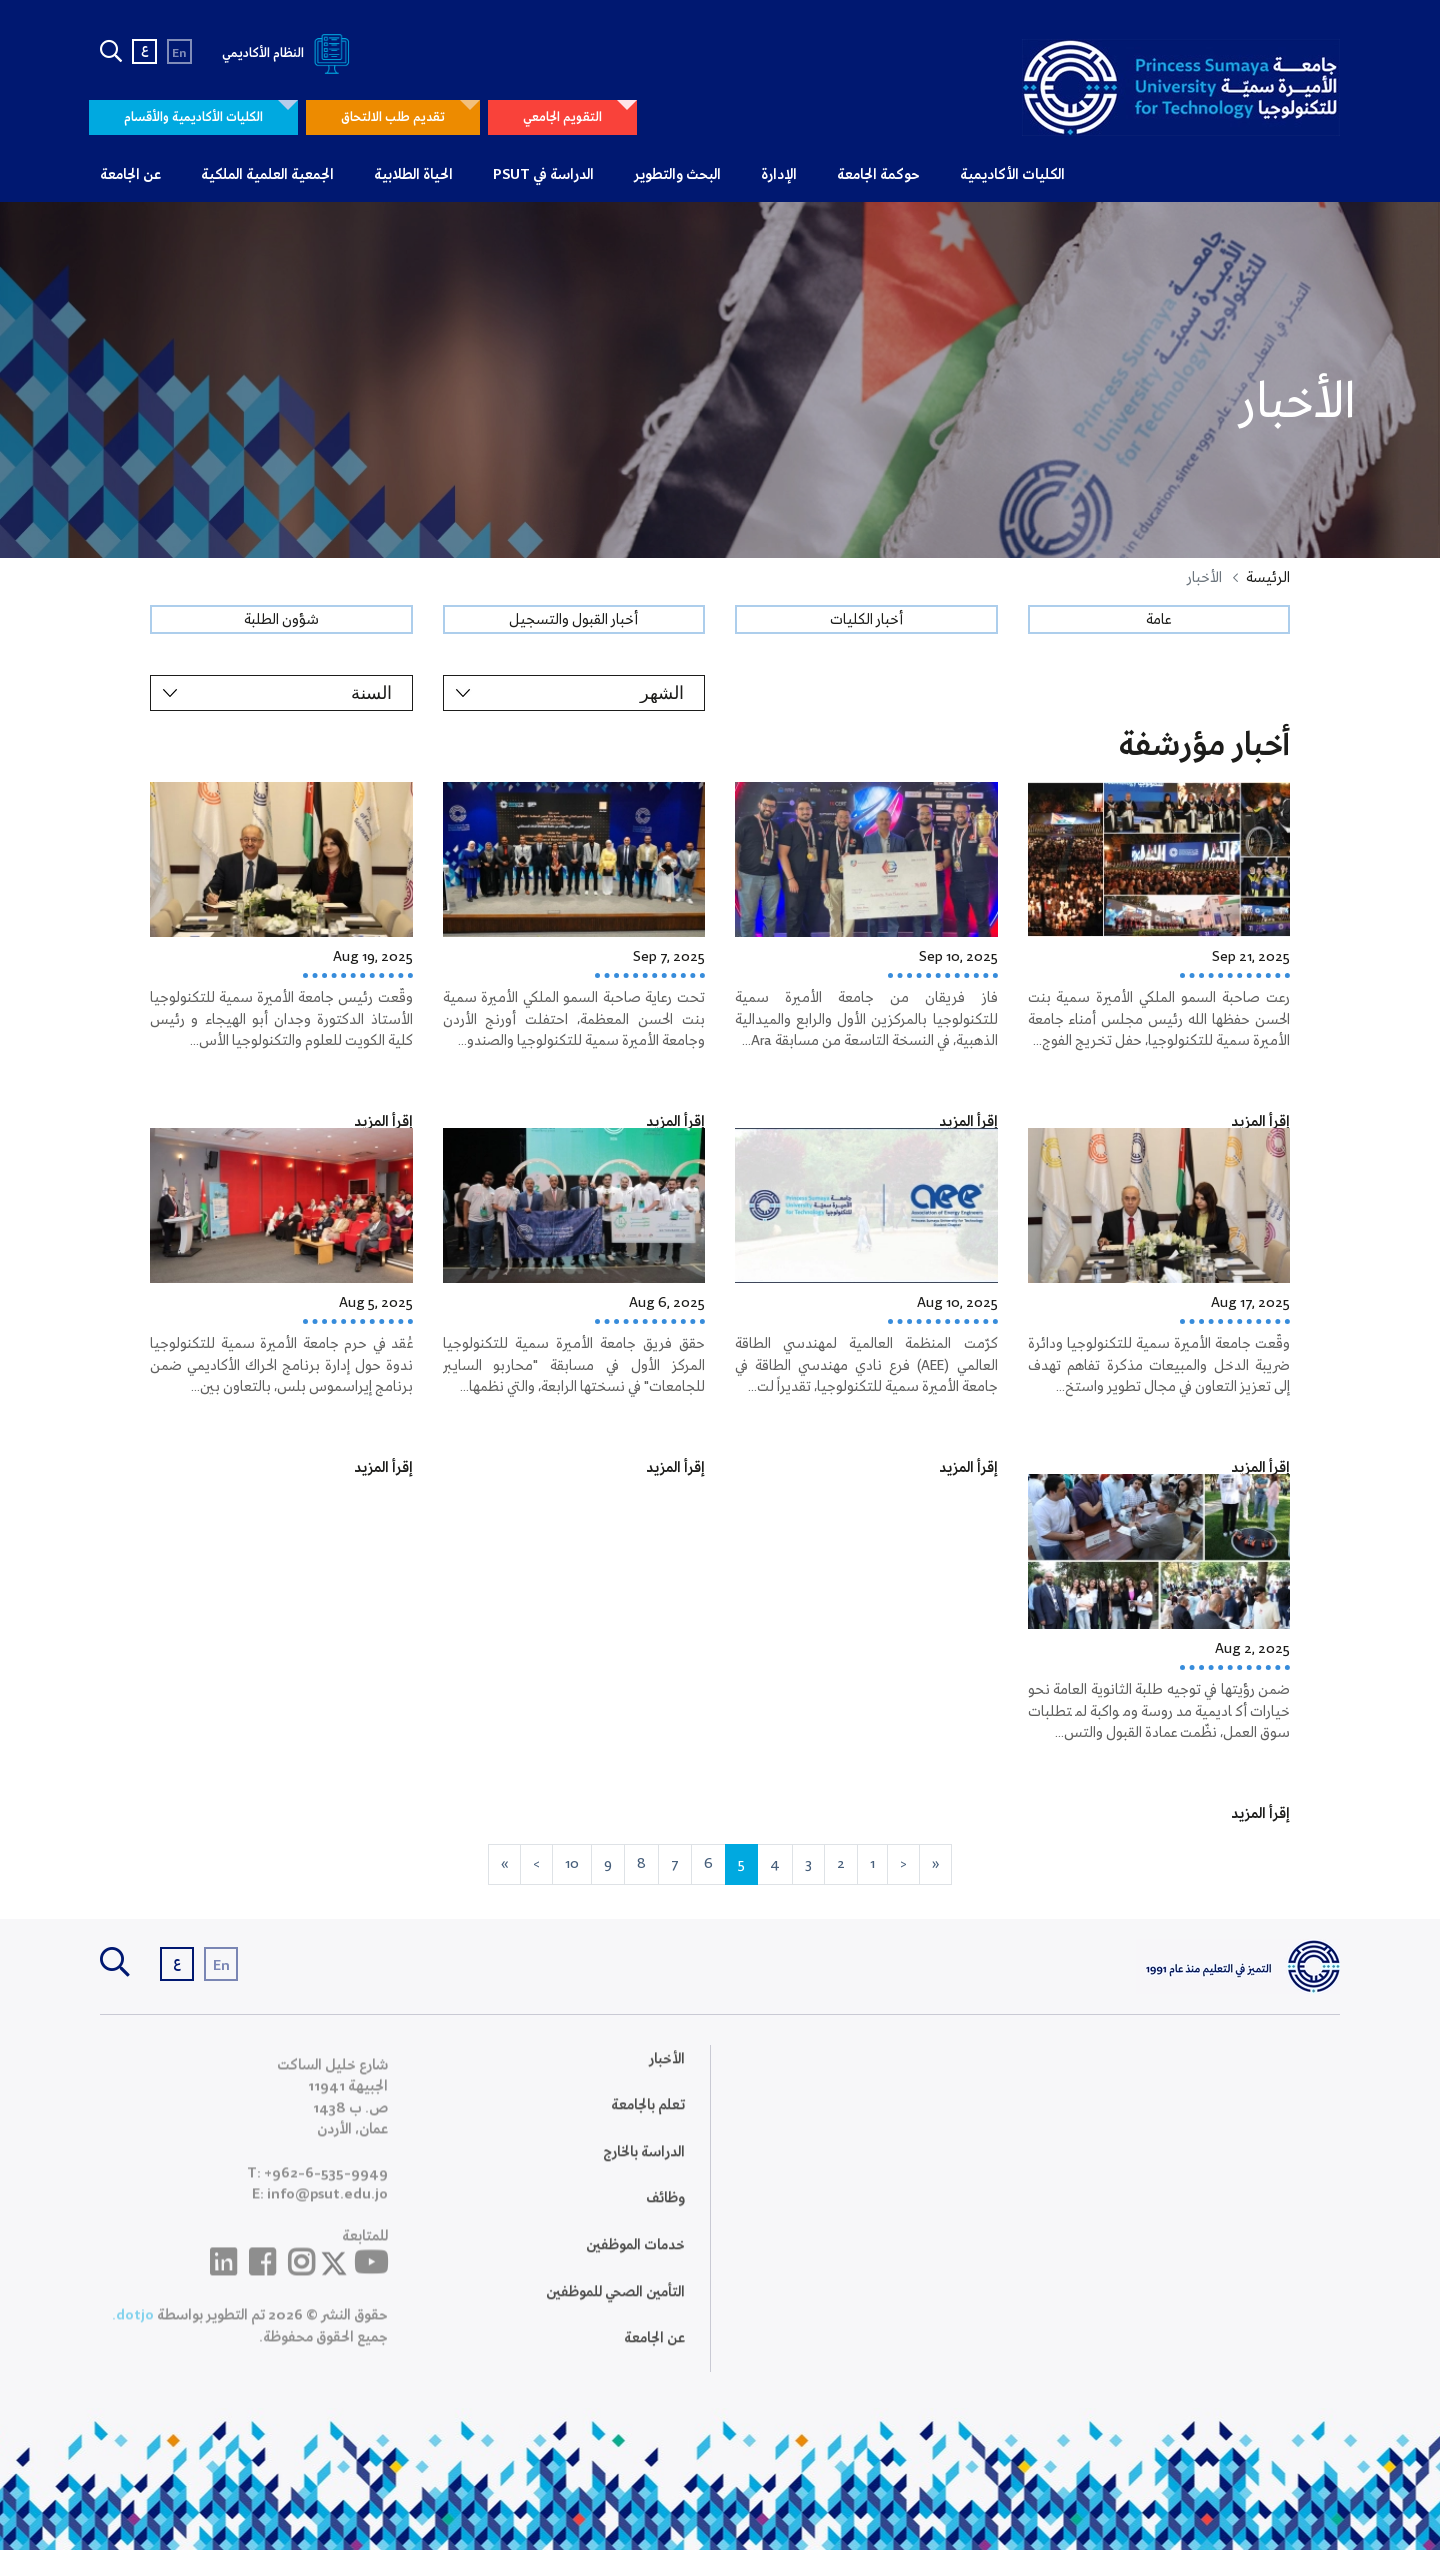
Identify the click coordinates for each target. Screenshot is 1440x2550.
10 (572, 1864)
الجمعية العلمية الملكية (267, 175)
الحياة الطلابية (413, 175)
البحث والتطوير (677, 175)
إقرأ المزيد (1260, 1122)
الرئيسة (1268, 578)
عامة (1158, 620)
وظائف (665, 2214)
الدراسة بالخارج (644, 2167)
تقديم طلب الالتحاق (393, 117)
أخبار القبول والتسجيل (573, 620)
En (179, 53)
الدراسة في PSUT (543, 175)
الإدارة (779, 175)
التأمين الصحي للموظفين (615, 2307)
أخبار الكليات (866, 620)
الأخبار (667, 2074)
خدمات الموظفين (635, 2261)
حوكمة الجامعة (878, 175)
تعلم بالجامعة (648, 2121)
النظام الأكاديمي (289, 53)
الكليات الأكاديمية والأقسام (193, 117)
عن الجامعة (130, 175)
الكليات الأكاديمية (1012, 175)
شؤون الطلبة (281, 620)
